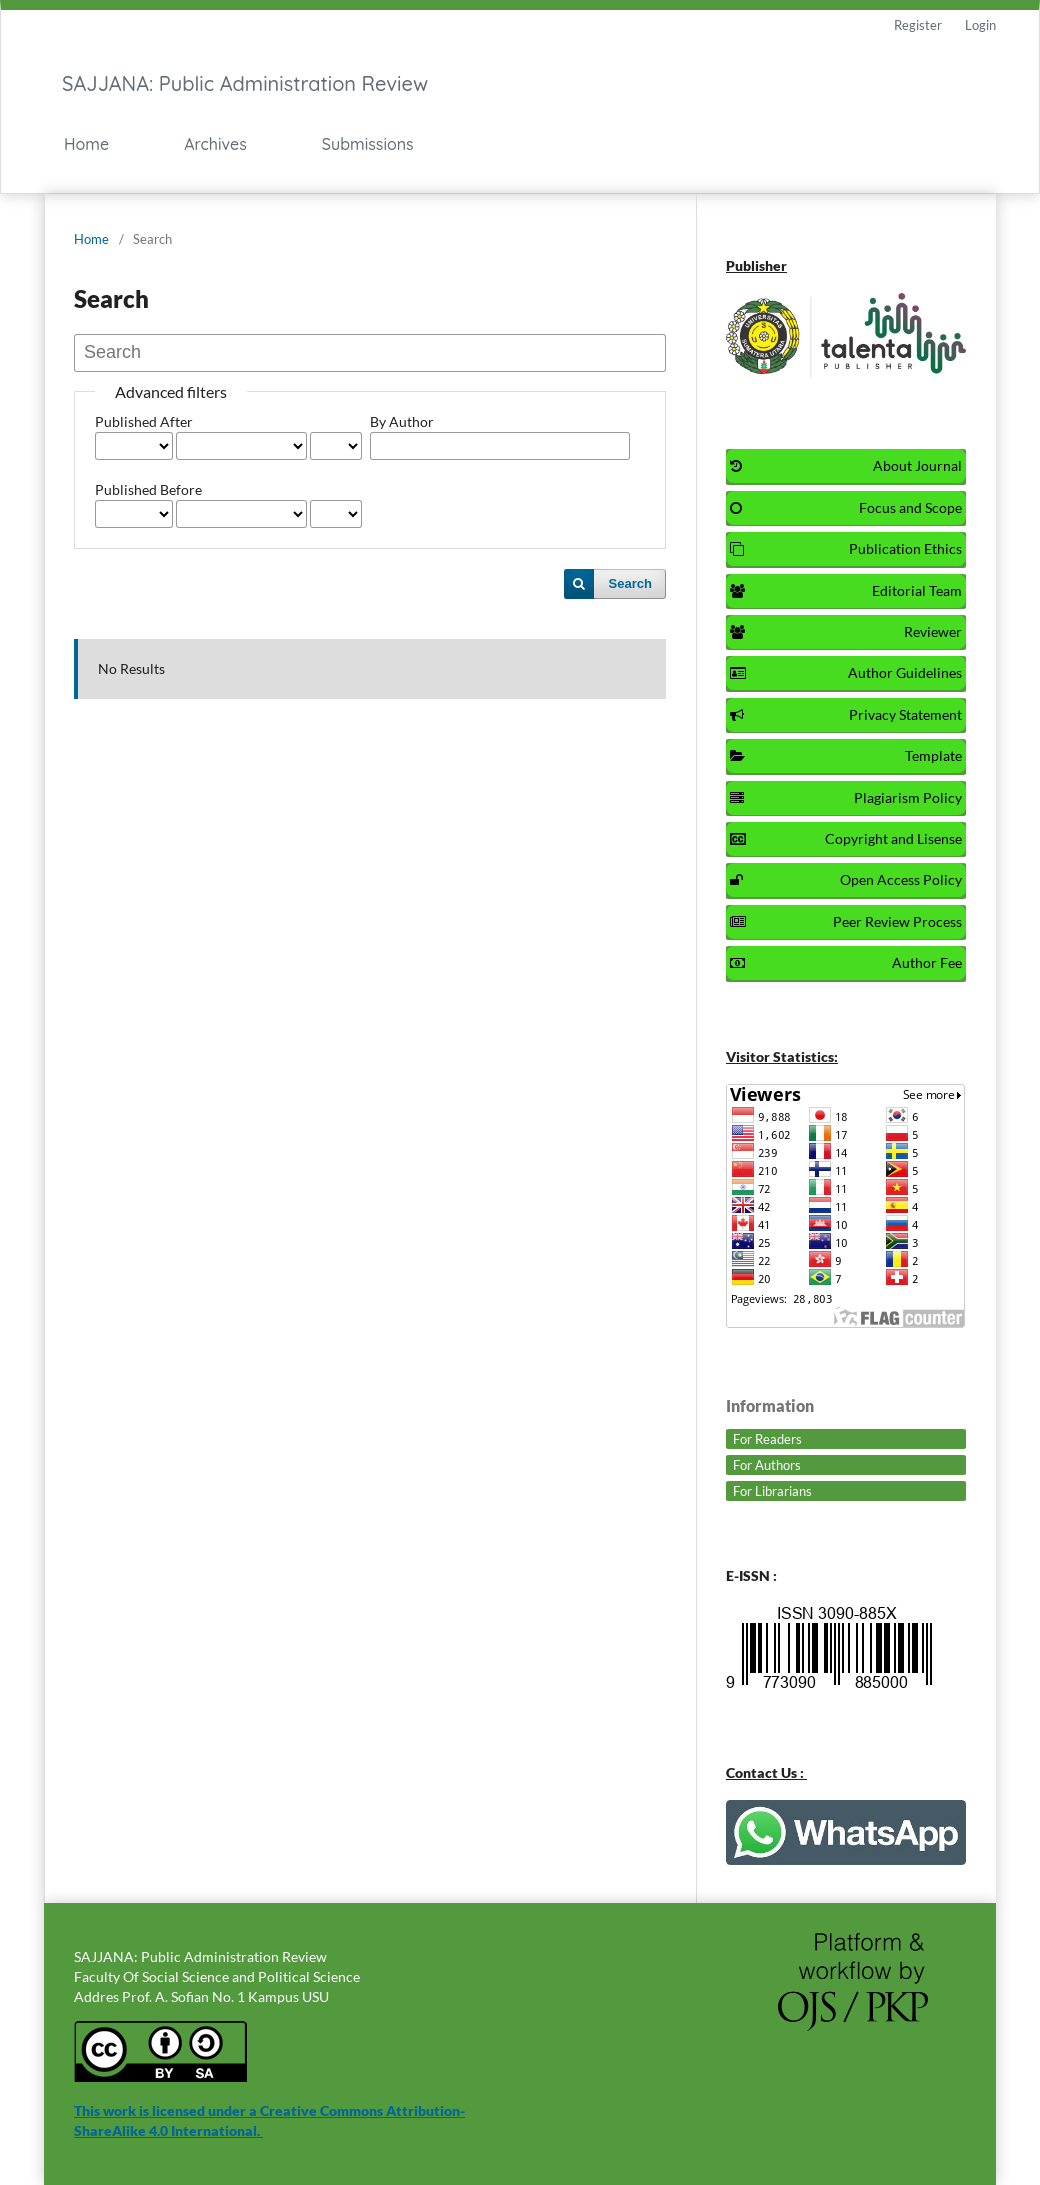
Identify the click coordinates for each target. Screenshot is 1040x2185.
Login (980, 25)
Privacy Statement (846, 714)
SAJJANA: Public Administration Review (245, 83)
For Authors (767, 1465)
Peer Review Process (846, 921)
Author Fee (846, 962)
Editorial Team (846, 590)
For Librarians (772, 1491)
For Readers (767, 1439)
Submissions (368, 144)
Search (630, 583)
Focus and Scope (846, 507)
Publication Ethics (846, 548)
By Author (402, 421)
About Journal (846, 465)
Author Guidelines (846, 672)
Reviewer (846, 631)
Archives (215, 144)
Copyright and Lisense (846, 838)
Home (86, 144)
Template (846, 755)
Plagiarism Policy (846, 797)
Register (918, 25)
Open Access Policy (846, 879)
